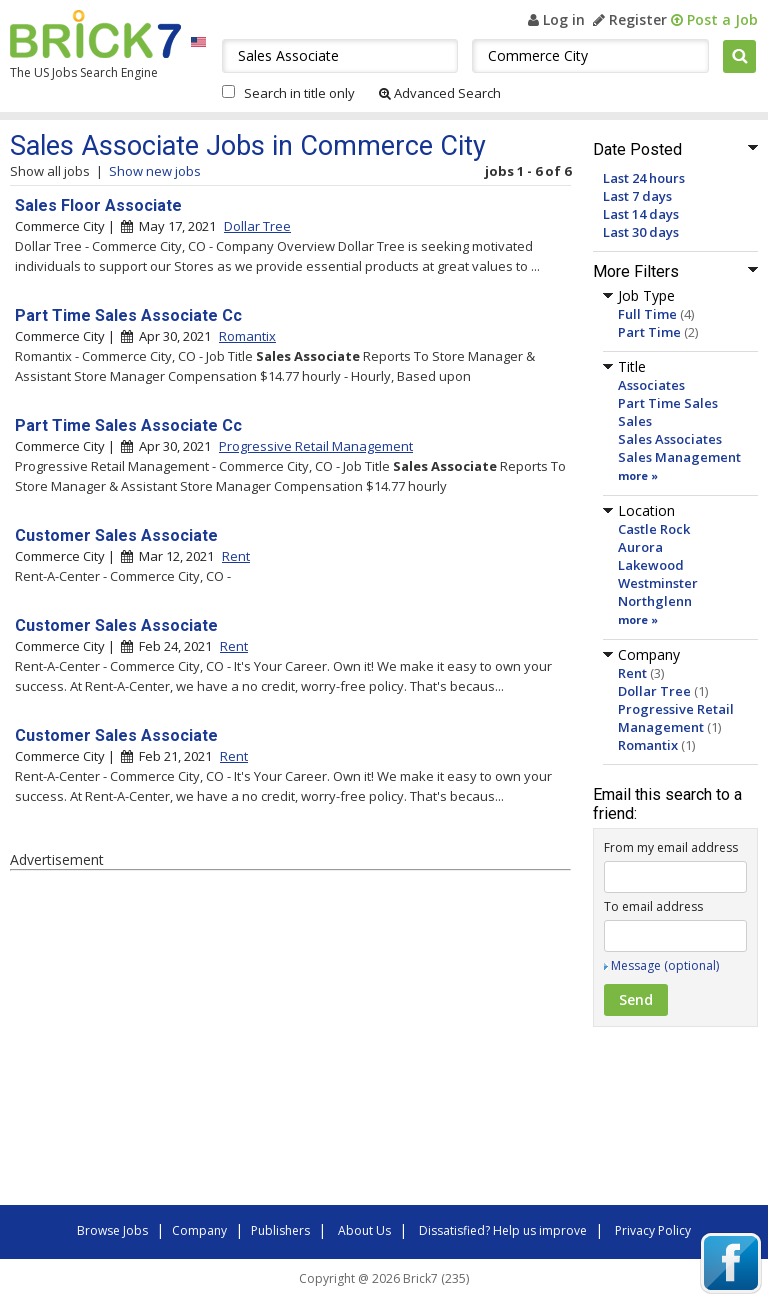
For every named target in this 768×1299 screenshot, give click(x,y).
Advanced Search (440, 93)
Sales (635, 421)
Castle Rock (654, 529)
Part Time (649, 332)
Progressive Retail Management (676, 718)
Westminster (658, 583)
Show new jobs (155, 171)
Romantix (648, 745)
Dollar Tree (654, 691)
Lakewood (651, 565)
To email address (653, 906)
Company (199, 1230)
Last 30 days (641, 232)
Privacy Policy (653, 1230)
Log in (556, 19)
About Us (364, 1230)
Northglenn (655, 601)
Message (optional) (665, 965)
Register (630, 19)
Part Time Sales (668, 403)
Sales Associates (670, 439)
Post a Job (714, 19)
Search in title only (299, 93)
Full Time (647, 314)
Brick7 (95, 34)
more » (638, 475)
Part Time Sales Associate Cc (128, 315)
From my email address (671, 847)
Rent (632, 673)
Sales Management (679, 457)
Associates (651, 385)
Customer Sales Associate (116, 535)
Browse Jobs (112, 1230)
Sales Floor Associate (98, 205)
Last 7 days (637, 196)
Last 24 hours (644, 178)
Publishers (280, 1230)
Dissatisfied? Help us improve (503, 1230)
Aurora (640, 547)
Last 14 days (641, 214)
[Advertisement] (290, 1041)
